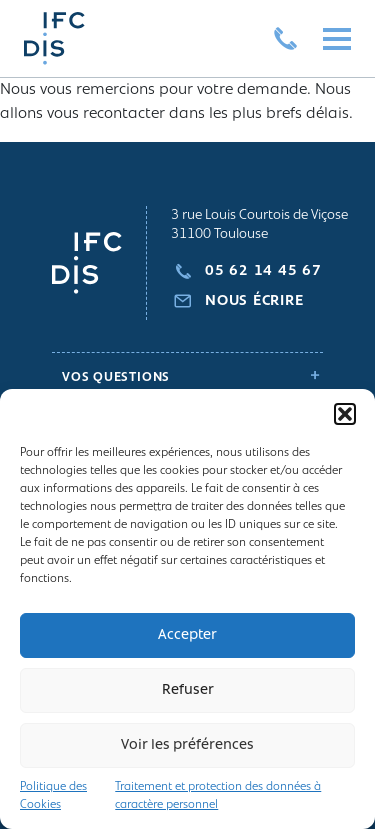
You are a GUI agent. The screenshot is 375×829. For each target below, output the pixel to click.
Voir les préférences (187, 745)
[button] (345, 414)
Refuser (188, 690)
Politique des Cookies (53, 796)
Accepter (187, 635)
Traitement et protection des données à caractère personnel (218, 796)
